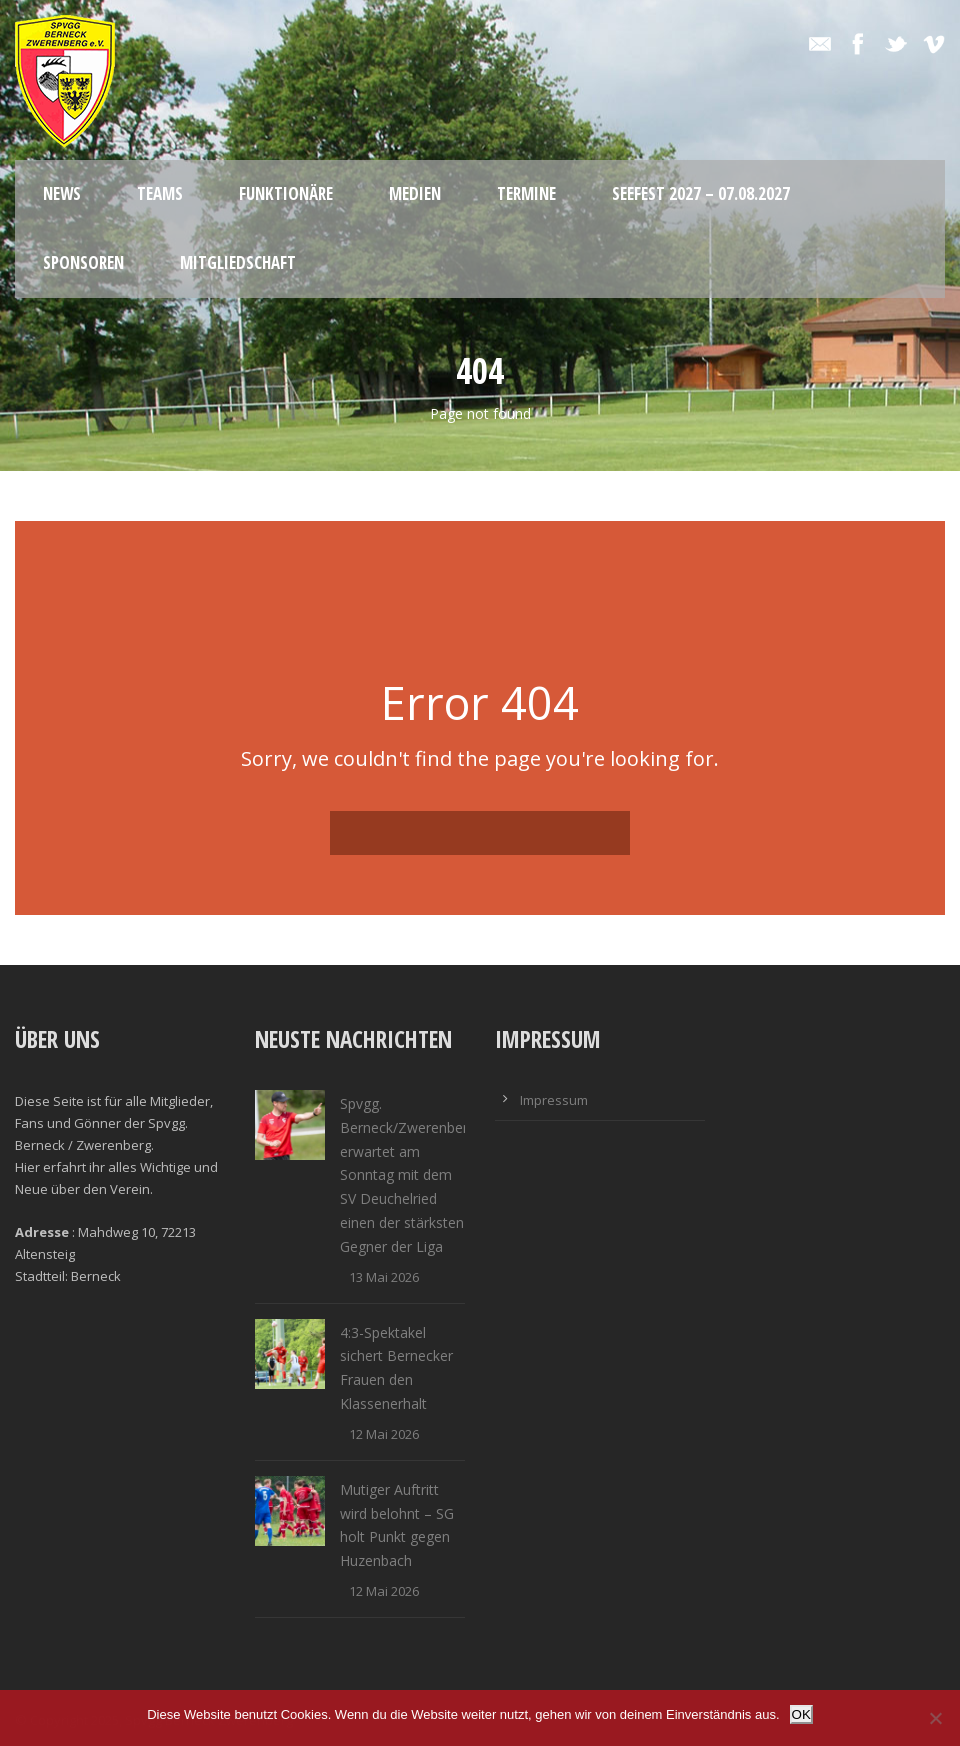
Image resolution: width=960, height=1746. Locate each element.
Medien (415, 193)
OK (801, 1714)
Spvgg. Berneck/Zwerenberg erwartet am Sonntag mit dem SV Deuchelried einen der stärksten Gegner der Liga (408, 1175)
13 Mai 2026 (384, 1277)
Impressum (554, 1100)
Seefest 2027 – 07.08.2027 (701, 193)
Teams (160, 193)
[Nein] (935, 1718)
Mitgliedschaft (238, 262)
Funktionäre (286, 193)
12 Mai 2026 (384, 1434)
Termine (526, 193)
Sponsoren (83, 262)
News (62, 193)
